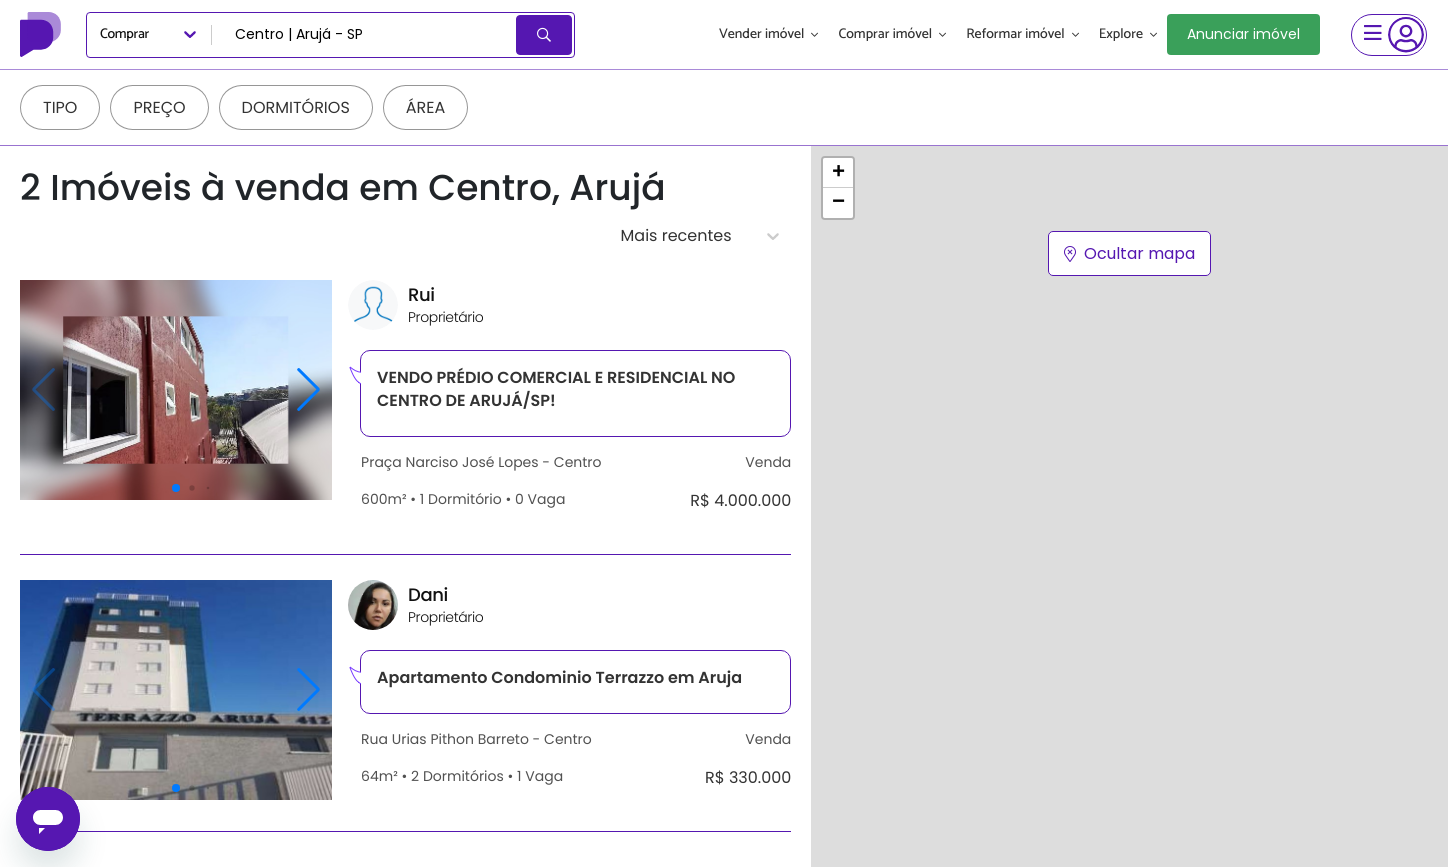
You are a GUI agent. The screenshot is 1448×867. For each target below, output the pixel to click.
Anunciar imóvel (1243, 34)
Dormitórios (296, 107)
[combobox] (365, 35)
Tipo (60, 107)
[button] (838, 173)
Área (426, 107)
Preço (159, 107)
